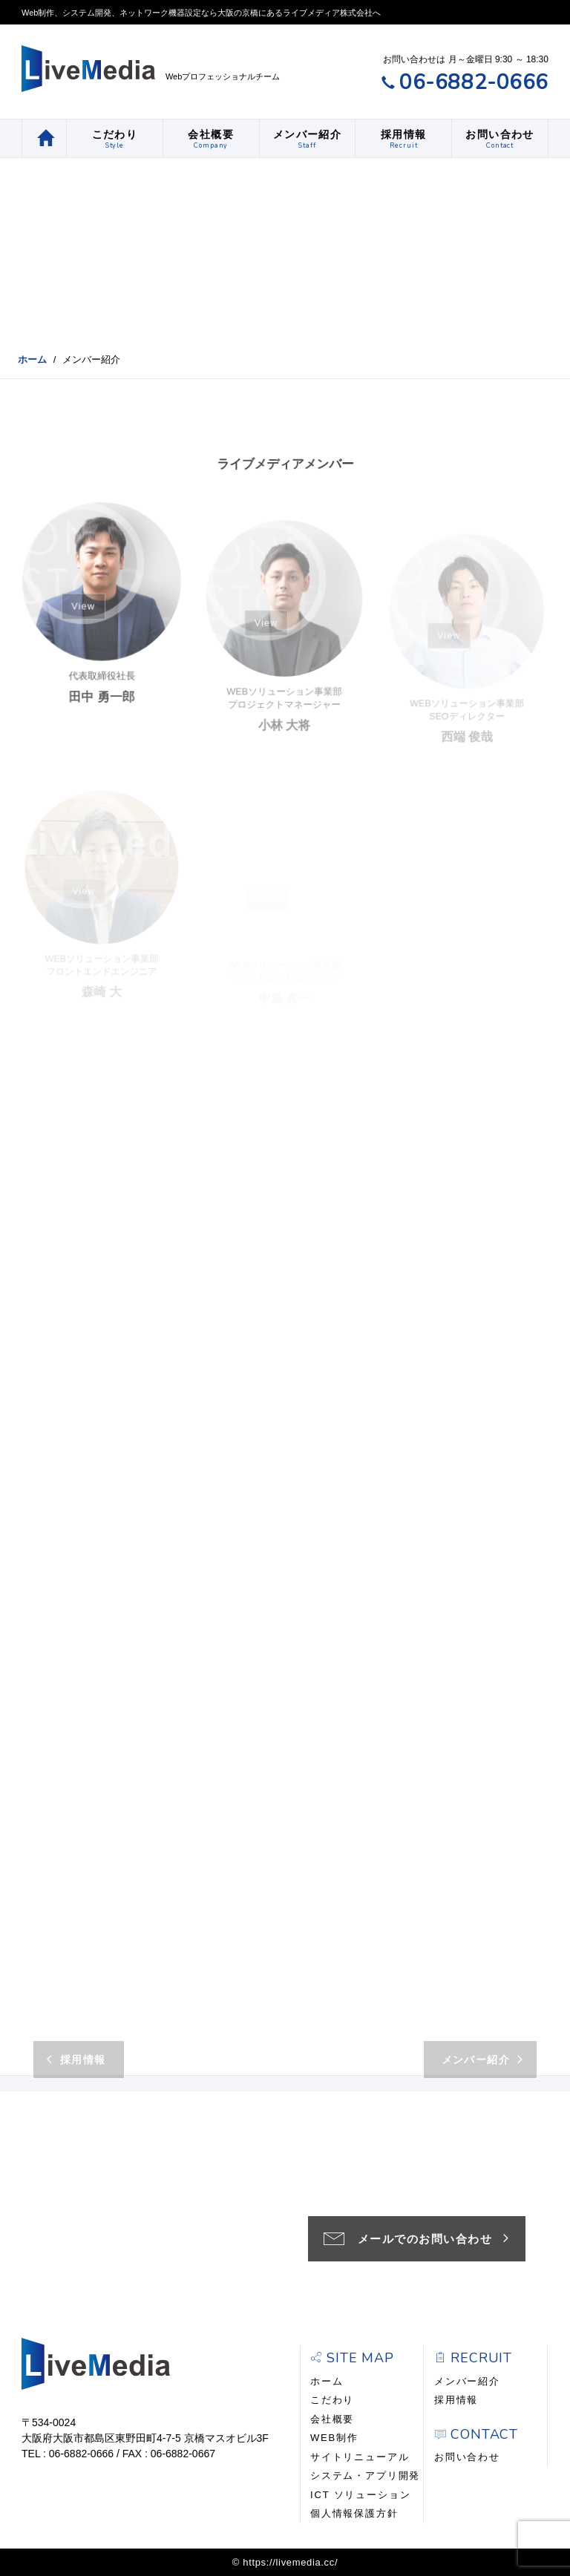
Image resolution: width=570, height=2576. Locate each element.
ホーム (32, 359)
